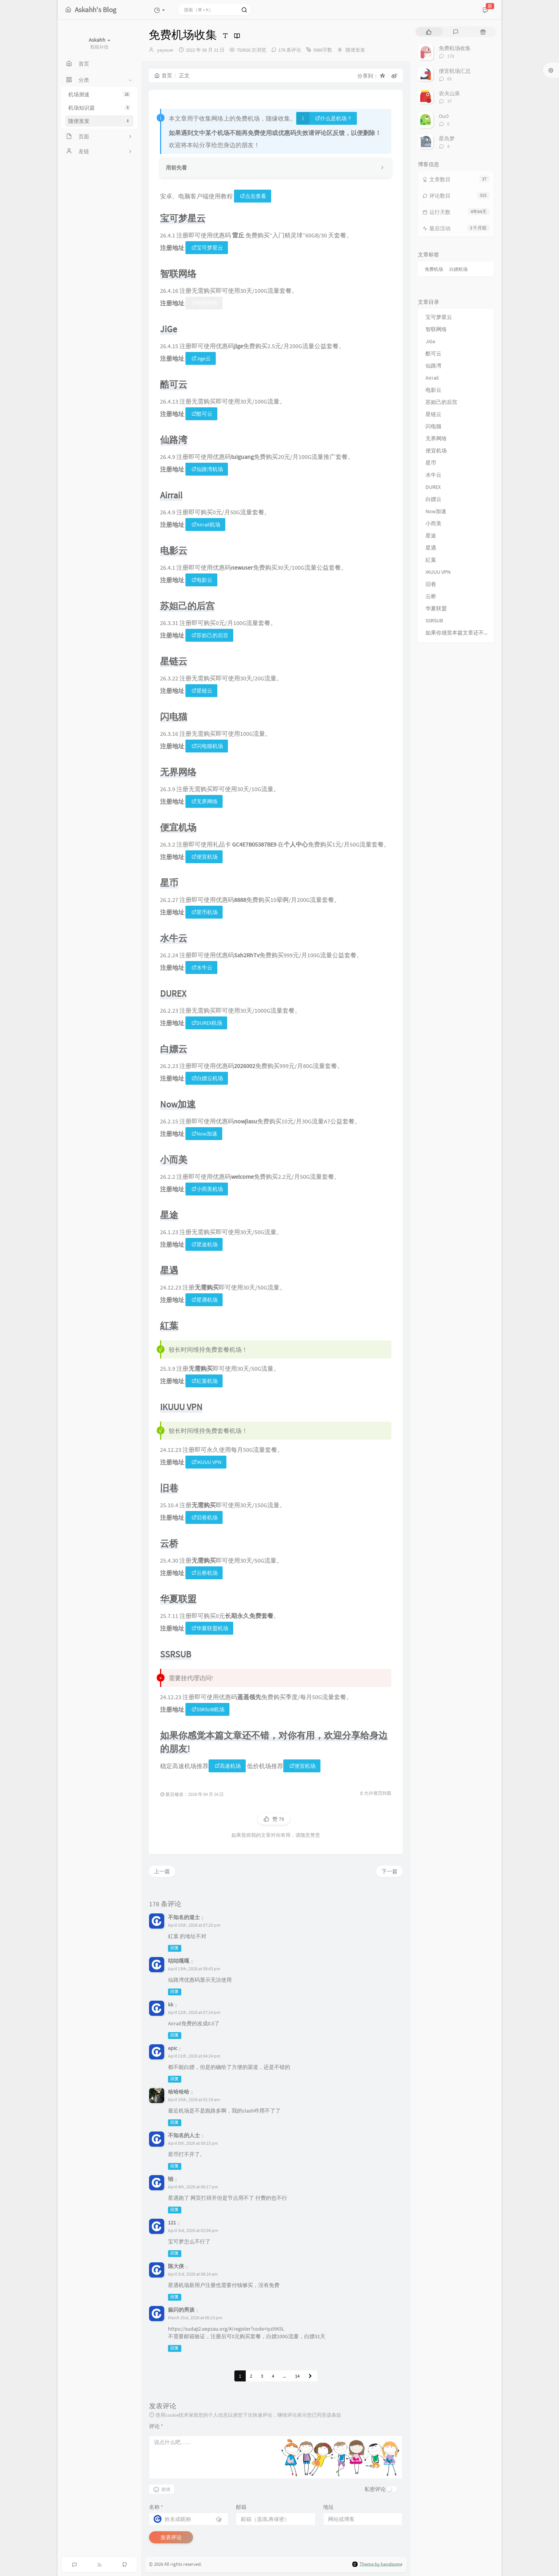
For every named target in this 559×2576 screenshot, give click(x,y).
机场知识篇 (99, 107)
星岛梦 (447, 138)
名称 (156, 2507)
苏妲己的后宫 (210, 635)
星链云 (202, 690)
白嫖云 (433, 499)
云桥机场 (205, 1572)
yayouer (165, 50)
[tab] (428, 32)
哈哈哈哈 (178, 2091)
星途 (431, 535)
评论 (156, 2426)
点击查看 (253, 196)
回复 (174, 1948)
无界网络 (205, 801)
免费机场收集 (455, 48)
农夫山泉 (449, 93)
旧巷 (431, 584)
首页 (163, 75)
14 (297, 2376)
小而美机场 (207, 1189)
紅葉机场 (205, 1381)
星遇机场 (205, 1299)
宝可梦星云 (207, 247)
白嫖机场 (458, 269)
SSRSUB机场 (208, 1709)
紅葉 (431, 559)
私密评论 (375, 2489)
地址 (328, 2507)
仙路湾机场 (207, 469)
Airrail (432, 377)
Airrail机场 (206, 524)
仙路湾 (433, 365)
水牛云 (202, 967)
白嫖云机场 (207, 1078)
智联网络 (205, 303)
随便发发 (99, 121)
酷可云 (202, 413)
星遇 (431, 547)
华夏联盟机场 (210, 1628)
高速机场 (228, 1765)
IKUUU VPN (206, 1462)
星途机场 (205, 1244)
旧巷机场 (205, 1517)
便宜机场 (205, 856)
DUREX (433, 487)
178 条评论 (289, 50)
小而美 (433, 523)
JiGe (430, 341)
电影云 (202, 579)
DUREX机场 (207, 1022)
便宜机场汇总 (455, 71)
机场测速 (99, 94)
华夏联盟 (436, 608)
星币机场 (205, 912)
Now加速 (204, 1133)
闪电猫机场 (207, 746)
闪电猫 (433, 426)
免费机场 (434, 269)
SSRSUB (434, 620)
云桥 (431, 596)
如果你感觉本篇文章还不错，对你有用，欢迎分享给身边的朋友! (458, 632)
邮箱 (241, 2507)
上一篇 (162, 1871)
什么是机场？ (333, 118)
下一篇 (389, 1871)
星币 (431, 462)
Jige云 (201, 358)
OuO (444, 116)
